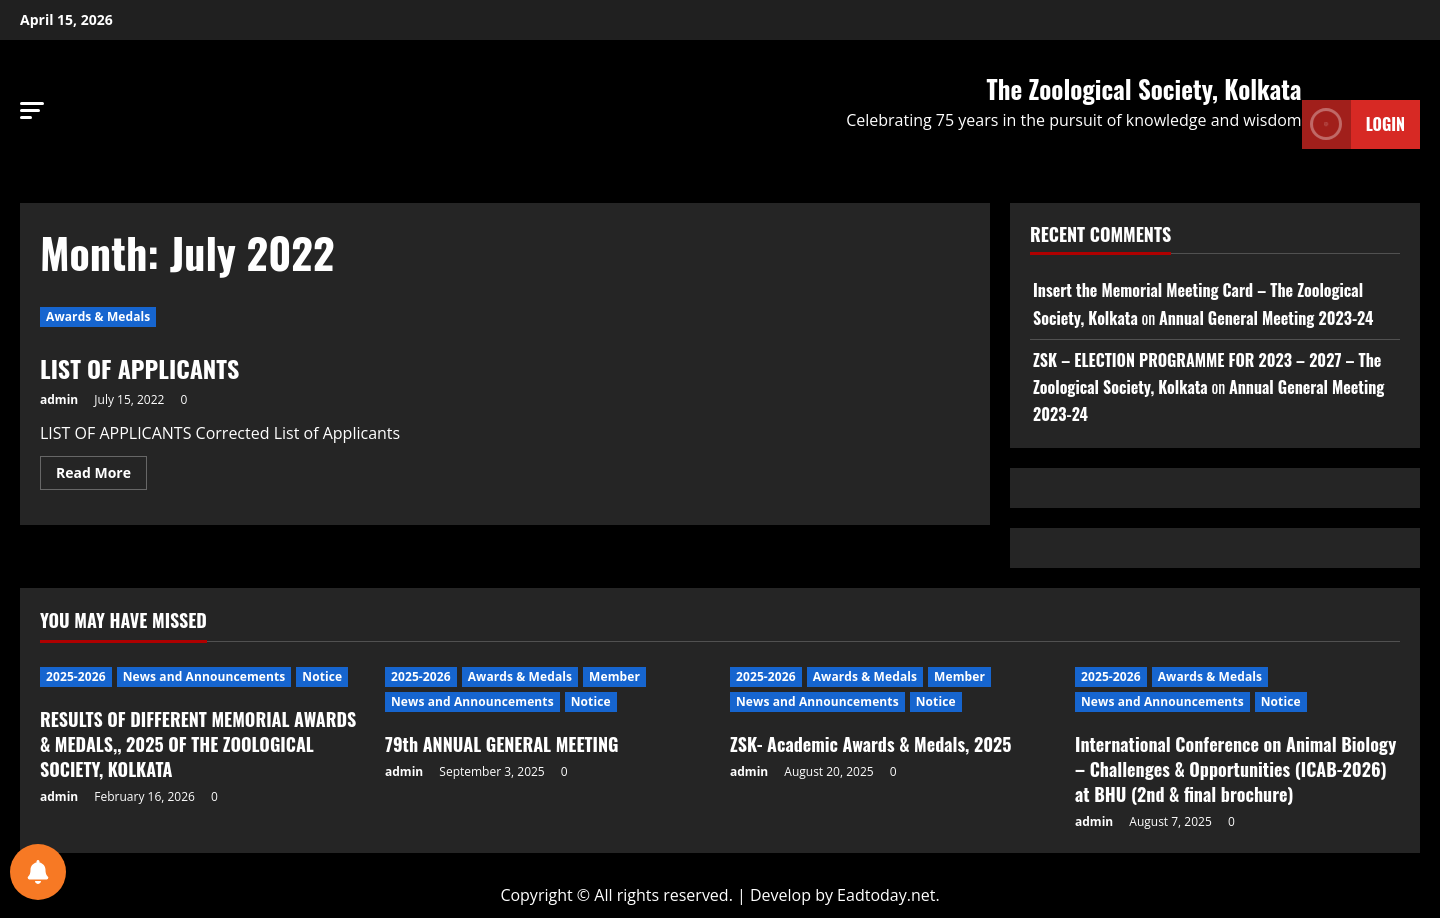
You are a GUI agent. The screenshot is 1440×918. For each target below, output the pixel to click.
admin (59, 399)
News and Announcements (204, 676)
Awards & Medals (98, 316)
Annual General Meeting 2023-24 (1266, 318)
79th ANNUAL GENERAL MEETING (501, 744)
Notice (322, 676)
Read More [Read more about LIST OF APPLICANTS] (101, 469)
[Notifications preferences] (38, 872)
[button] (32, 110)
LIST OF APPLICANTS (139, 368)
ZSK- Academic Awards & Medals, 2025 (871, 744)
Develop (780, 895)
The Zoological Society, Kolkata (1144, 88)
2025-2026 (76, 676)
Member (614, 676)
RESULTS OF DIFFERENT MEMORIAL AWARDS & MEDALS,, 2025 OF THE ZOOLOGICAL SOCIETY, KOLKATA (198, 744)
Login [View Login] (1353, 124)
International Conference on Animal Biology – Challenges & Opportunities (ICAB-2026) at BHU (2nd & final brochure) (1235, 769)
